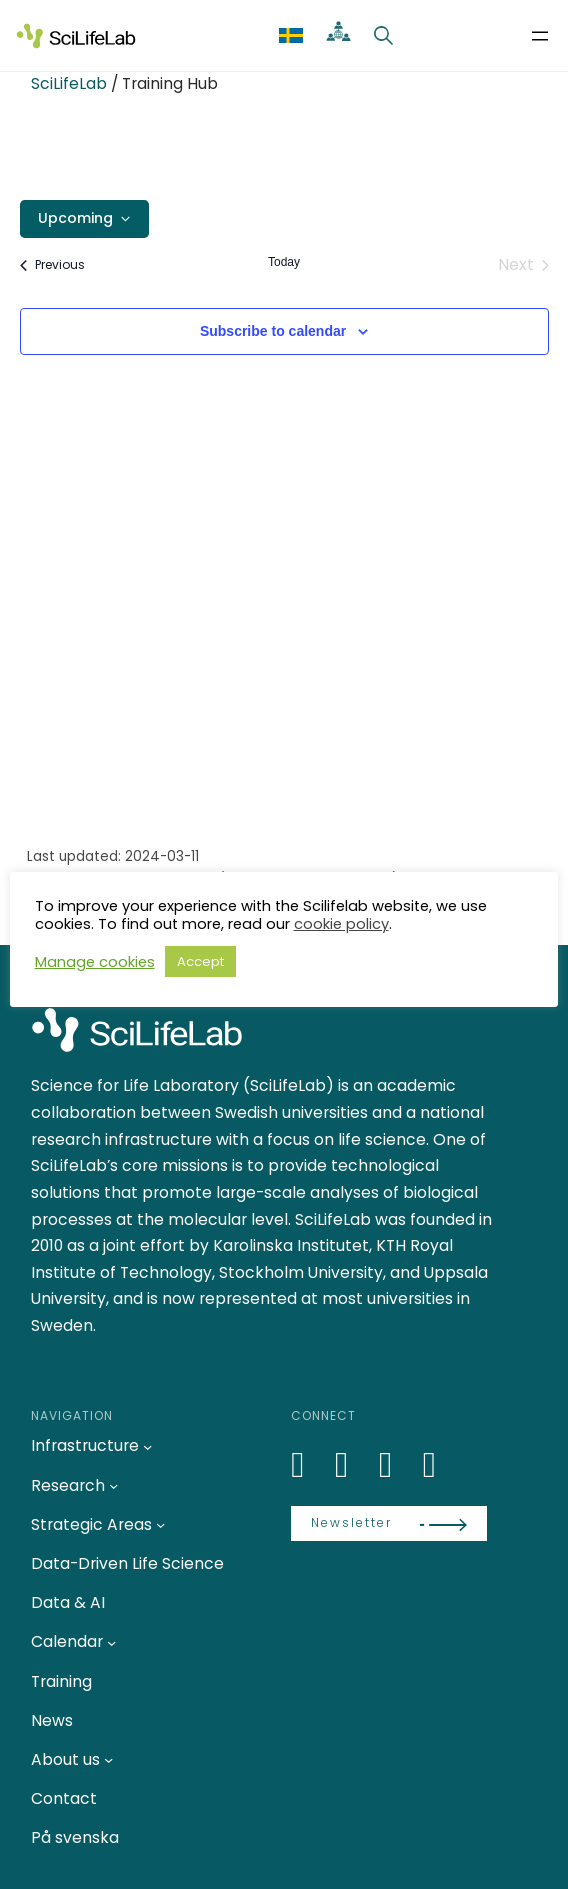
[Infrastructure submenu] (147, 1445)
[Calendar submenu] (111, 1641)
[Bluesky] (353, 1464)
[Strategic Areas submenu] (160, 1524)
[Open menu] (540, 36)
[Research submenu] (113, 1485)
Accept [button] (200, 961)
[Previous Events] (52, 265)
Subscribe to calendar (273, 331)
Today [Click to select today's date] (284, 262)
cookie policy (341, 924)
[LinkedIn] (309, 1464)
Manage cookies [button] (95, 962)
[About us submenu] (108, 1759)
